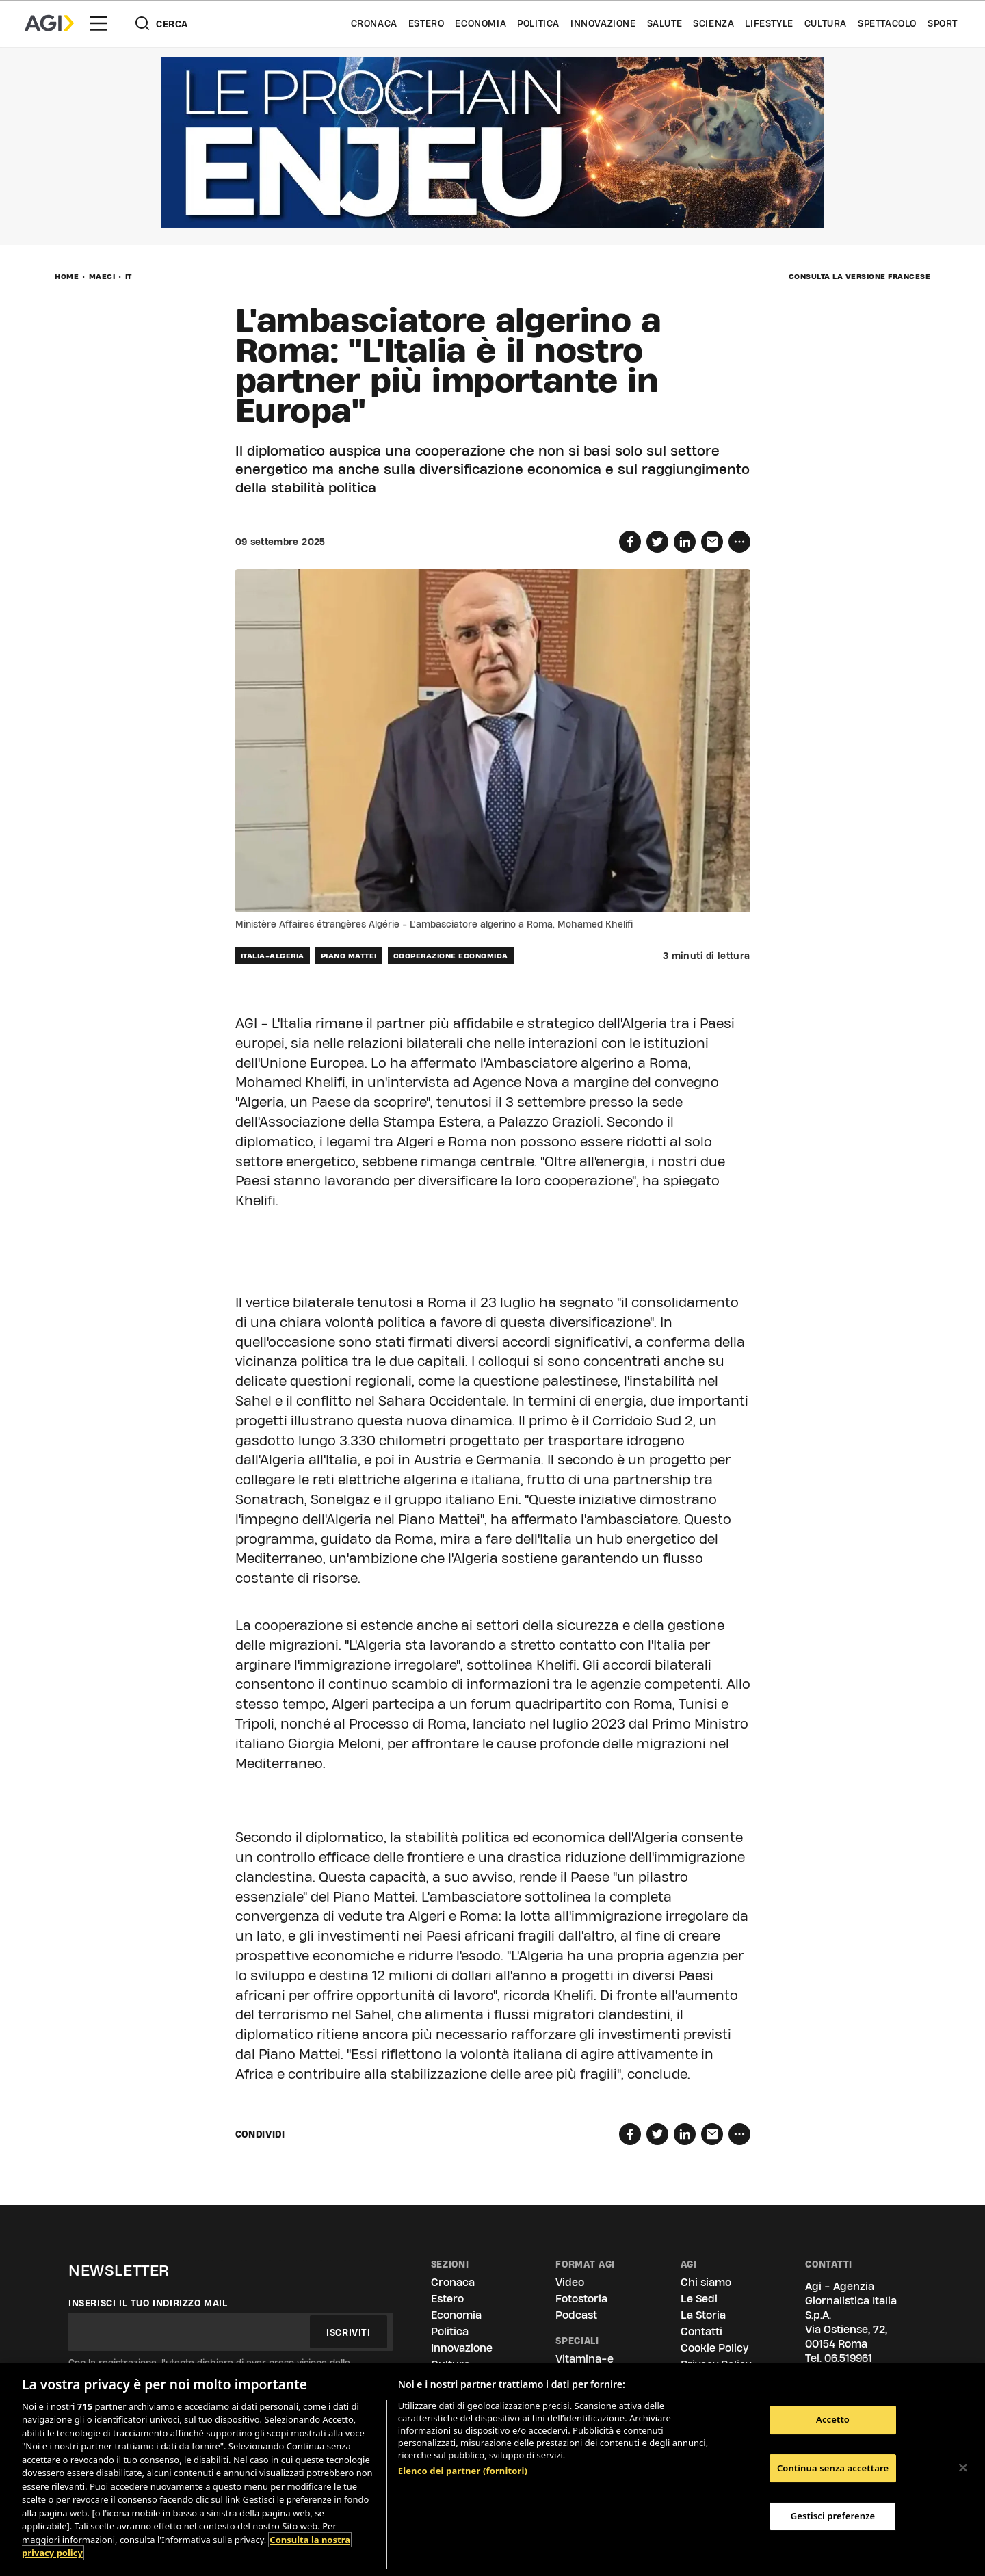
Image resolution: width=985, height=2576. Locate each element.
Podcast (576, 2315)
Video (569, 2282)
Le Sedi (699, 2298)
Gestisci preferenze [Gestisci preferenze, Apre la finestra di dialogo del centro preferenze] (833, 2516)
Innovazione (603, 23)
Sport (943, 23)
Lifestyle (769, 23)
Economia (480, 23)
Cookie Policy (714, 2347)
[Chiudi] (963, 2467)
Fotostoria (581, 2298)
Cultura (825, 23)
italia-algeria (272, 955)
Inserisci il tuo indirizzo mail (148, 2303)
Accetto (833, 2419)
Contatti (701, 2331)
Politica (538, 23)
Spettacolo (887, 23)
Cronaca (374, 23)
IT (128, 276)
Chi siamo (706, 2282)
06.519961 (848, 2358)
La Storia (703, 2315)
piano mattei (349, 955)
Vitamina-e (584, 2358)
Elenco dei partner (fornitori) (462, 2471)
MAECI (102, 276)
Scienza (713, 23)
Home (67, 276)
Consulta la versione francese (860, 276)
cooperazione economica (450, 955)
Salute (665, 23)
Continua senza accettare (833, 2468)
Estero (426, 23)
